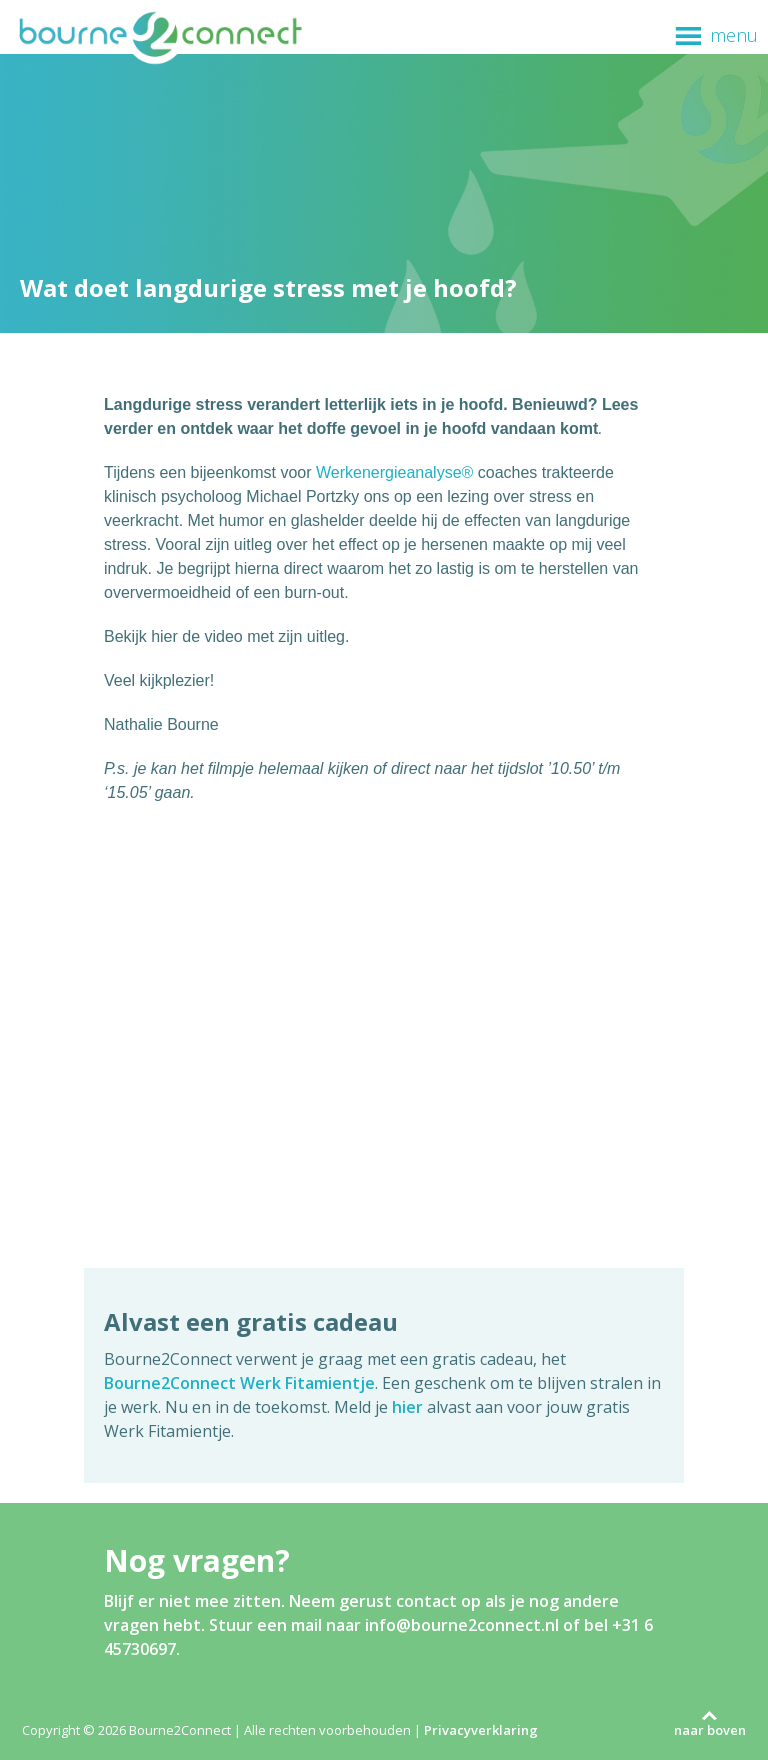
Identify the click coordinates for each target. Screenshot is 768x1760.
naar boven (710, 1730)
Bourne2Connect (160, 36)
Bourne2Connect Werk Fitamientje (239, 1383)
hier (407, 1407)
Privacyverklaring (481, 1730)
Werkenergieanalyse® (394, 472)
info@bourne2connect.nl (462, 1625)
